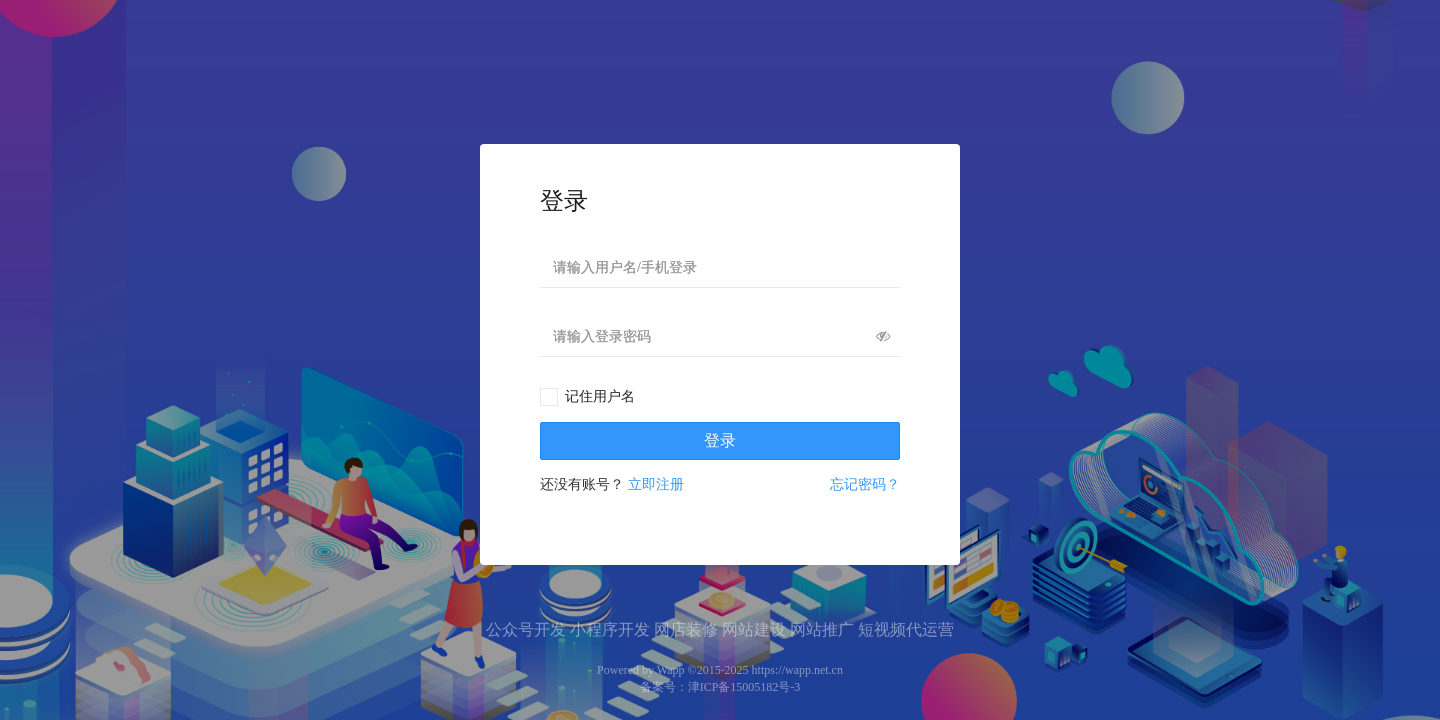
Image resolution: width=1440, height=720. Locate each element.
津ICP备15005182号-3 (744, 687)
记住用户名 (600, 396)
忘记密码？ (865, 484)
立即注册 (656, 484)
